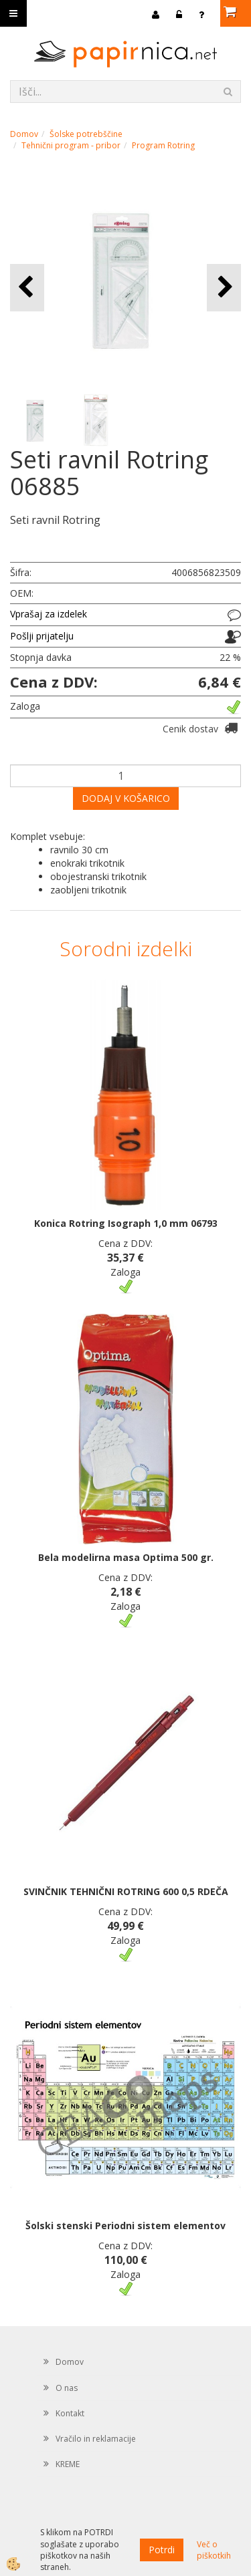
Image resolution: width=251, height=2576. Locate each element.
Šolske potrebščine (86, 134)
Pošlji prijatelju (42, 635)
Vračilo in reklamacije (96, 2438)
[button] (224, 287)
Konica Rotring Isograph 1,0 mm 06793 (126, 1223)
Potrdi (162, 2549)
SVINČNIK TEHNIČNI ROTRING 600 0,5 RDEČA (125, 1891)
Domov (24, 134)
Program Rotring (163, 145)
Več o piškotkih (214, 2550)
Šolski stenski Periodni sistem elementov (125, 2225)
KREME (68, 2464)
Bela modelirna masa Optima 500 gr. (126, 1557)
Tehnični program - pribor (70, 145)
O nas (67, 2388)
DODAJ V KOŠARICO (126, 798)
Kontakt (70, 2413)
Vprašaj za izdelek (48, 613)
